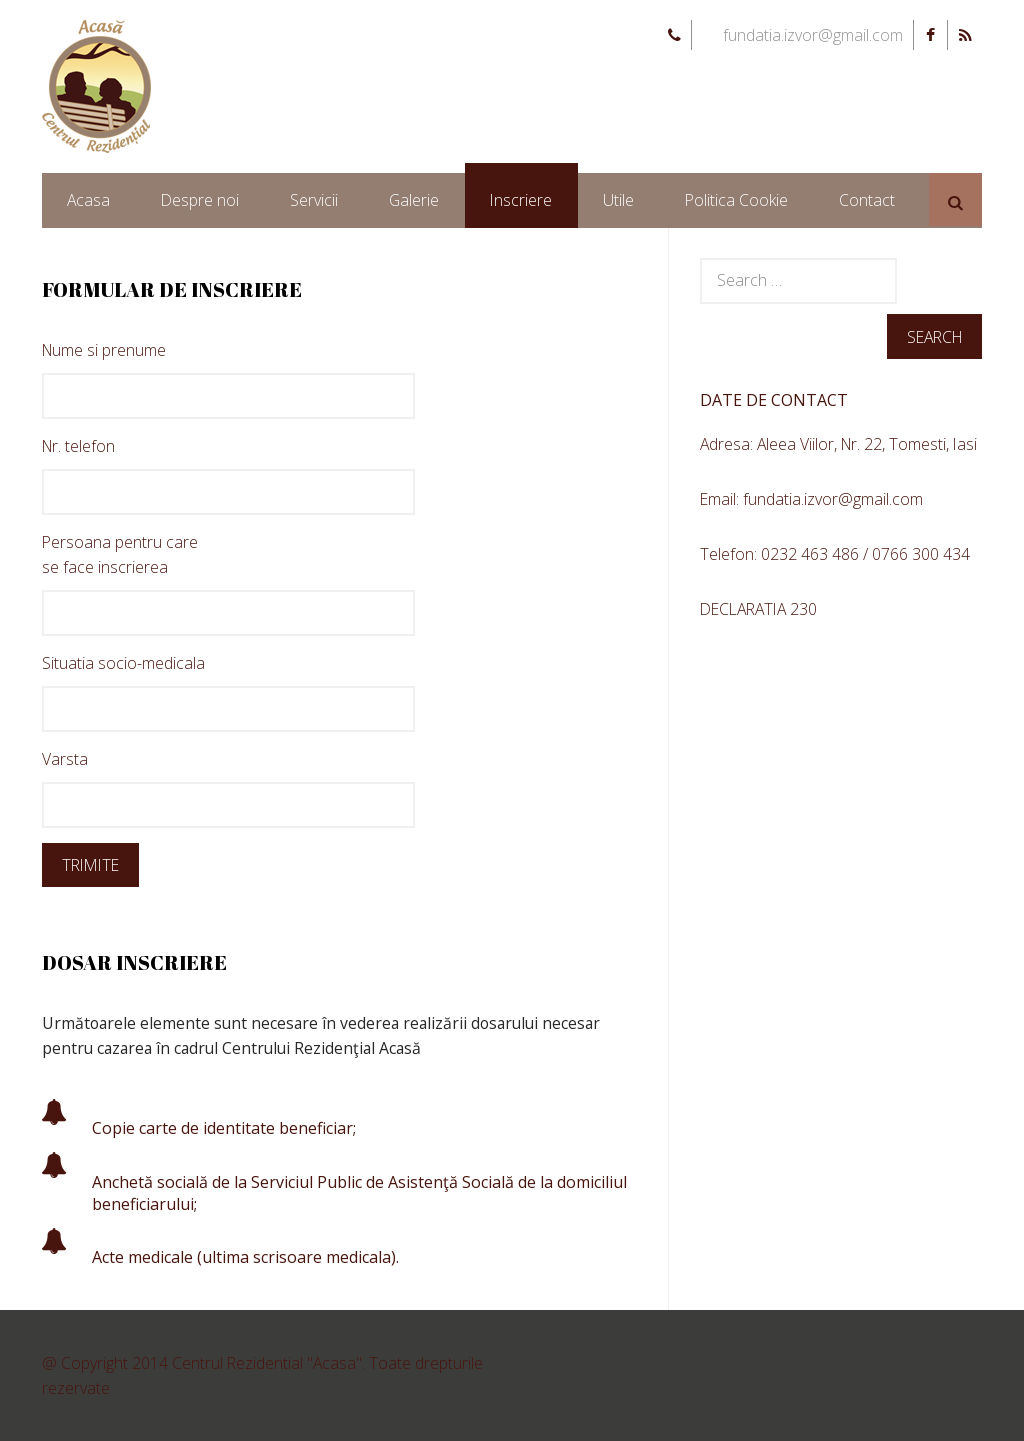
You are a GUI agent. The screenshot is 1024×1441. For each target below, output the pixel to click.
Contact (867, 200)
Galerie (414, 200)
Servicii (314, 200)
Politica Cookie (736, 200)
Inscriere (521, 200)
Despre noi (200, 200)
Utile (618, 200)
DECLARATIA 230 (758, 609)
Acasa (88, 200)
